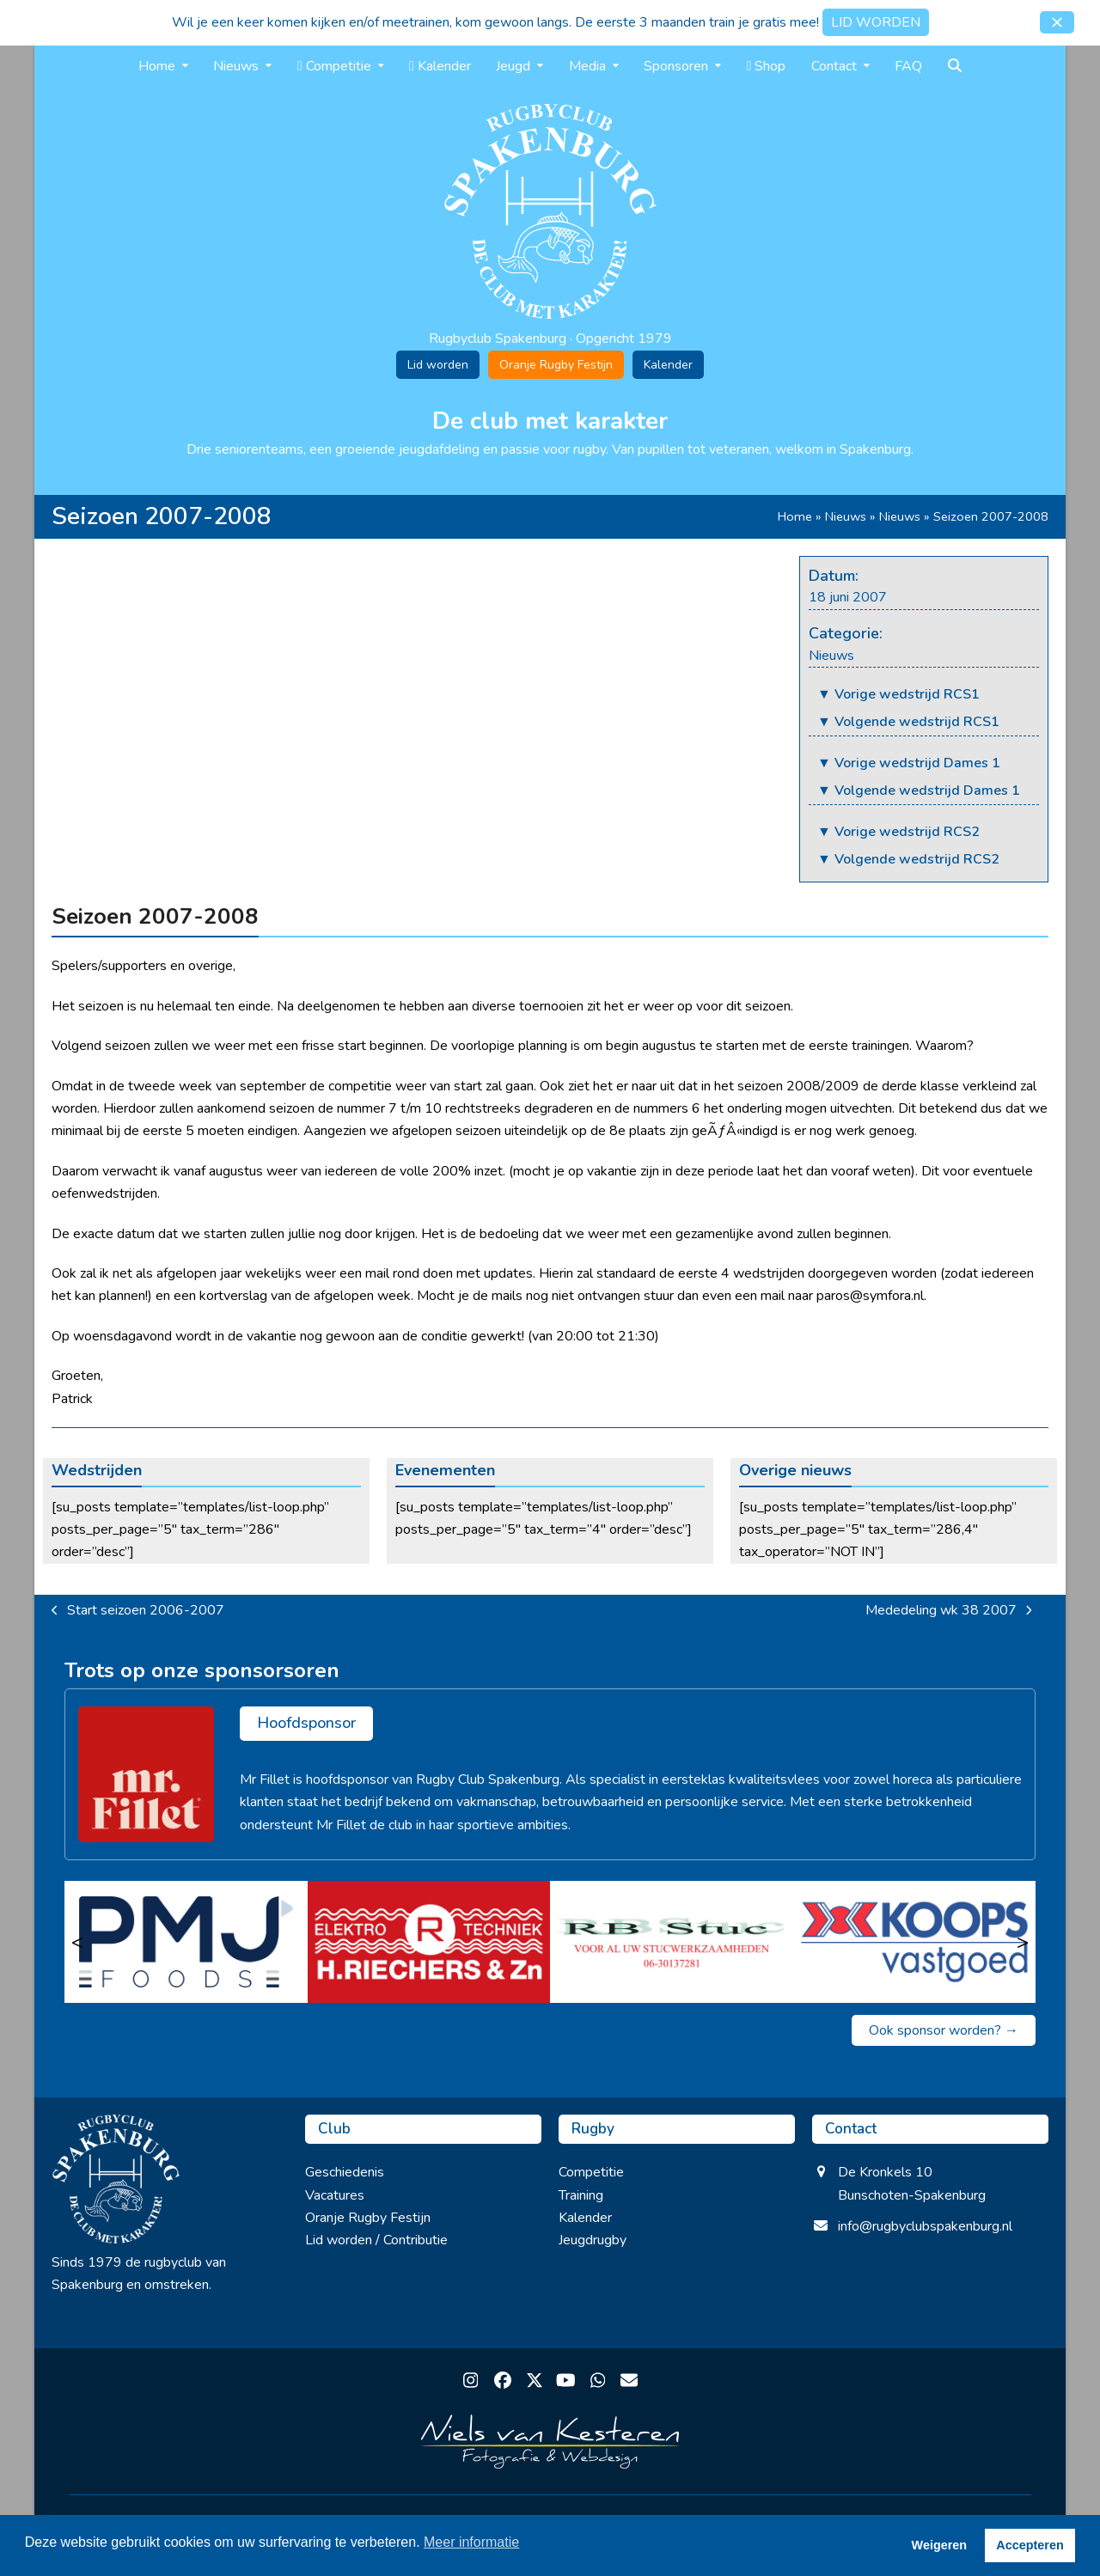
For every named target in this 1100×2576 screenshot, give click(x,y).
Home (795, 516)
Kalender (668, 365)
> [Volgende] (1023, 1942)
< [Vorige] (77, 1942)
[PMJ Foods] (186, 1941)
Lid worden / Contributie (376, 2240)
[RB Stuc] (671, 1941)
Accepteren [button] (1029, 2545)
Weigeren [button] (940, 2545)
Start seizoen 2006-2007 (138, 1611)
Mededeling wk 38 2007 (948, 1611)
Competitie (591, 2172)
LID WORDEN (875, 22)
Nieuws (845, 516)
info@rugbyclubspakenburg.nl (925, 2226)
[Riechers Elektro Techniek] (429, 1941)
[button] (1057, 22)
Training (581, 2195)
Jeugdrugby (592, 2240)
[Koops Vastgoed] (914, 1941)
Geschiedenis (344, 2172)
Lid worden (437, 365)
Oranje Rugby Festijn (556, 365)
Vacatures (334, 2195)
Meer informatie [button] (471, 2542)
